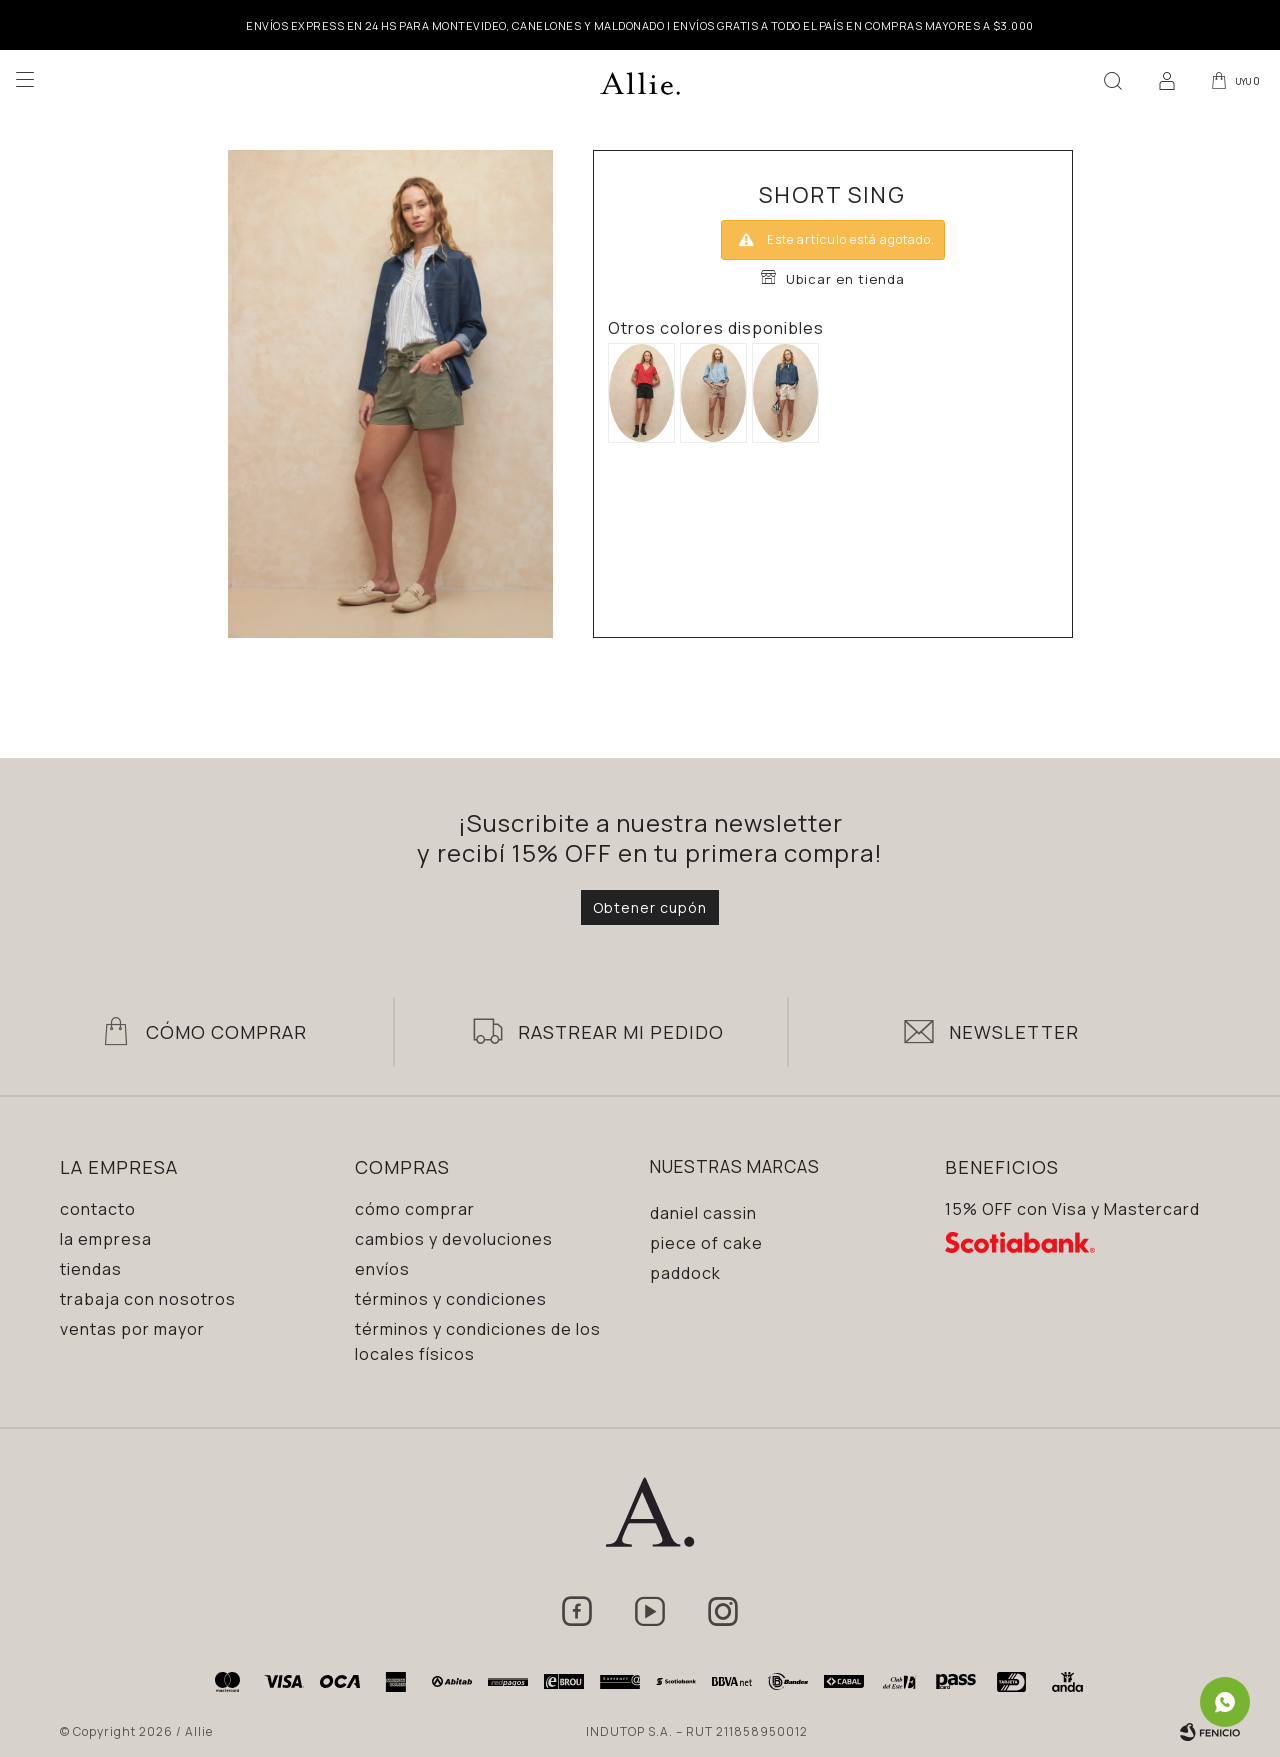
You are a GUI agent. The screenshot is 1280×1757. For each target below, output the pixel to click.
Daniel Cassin (703, 1213)
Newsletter (1014, 1032)
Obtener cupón (650, 907)
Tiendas (91, 1269)
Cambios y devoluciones (454, 1239)
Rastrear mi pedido (621, 1032)
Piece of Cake (706, 1243)
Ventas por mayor (132, 1329)
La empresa (106, 1239)
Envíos (382, 1269)
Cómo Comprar (226, 1032)
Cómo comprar (415, 1209)
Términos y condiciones (451, 1299)
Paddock (685, 1273)
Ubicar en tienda (845, 279)
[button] (1109, 80)
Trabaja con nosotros (148, 1299)
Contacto (98, 1209)
